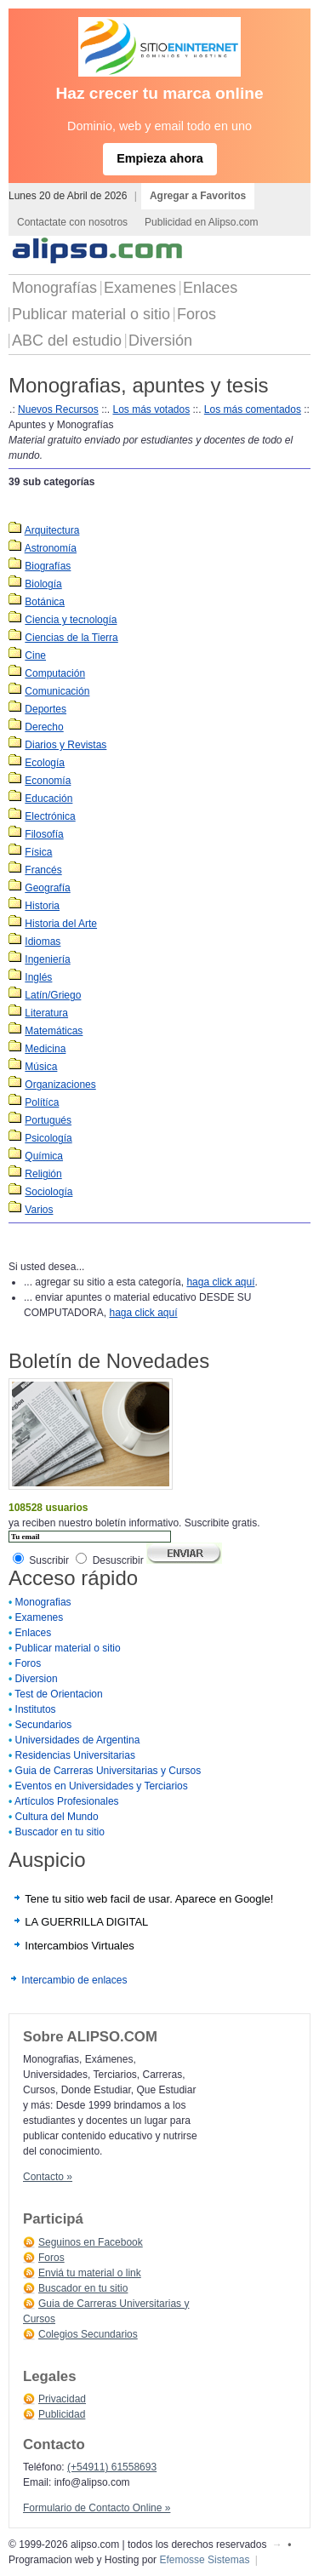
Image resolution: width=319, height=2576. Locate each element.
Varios (39, 1210)
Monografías (54, 287)
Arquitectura (52, 530)
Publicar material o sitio (91, 314)
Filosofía (44, 834)
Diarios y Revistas (65, 745)
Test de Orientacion (58, 1694)
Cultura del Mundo (57, 1817)
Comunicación (57, 691)
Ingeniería (47, 959)
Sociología (48, 1192)
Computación (55, 673)
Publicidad (61, 2414)
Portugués (48, 1120)
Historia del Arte (61, 924)
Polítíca (42, 1102)
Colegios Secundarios (88, 2334)
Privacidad (62, 2399)
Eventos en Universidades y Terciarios (101, 1786)
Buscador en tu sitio (60, 1832)
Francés (43, 870)
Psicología (48, 1138)
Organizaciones (60, 1085)
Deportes (45, 709)
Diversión (160, 340)
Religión (43, 1174)
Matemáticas (54, 1031)
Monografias (43, 1602)
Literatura (46, 1013)
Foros (196, 314)
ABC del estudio (67, 340)
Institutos (35, 1709)
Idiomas (42, 941)
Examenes (140, 287)
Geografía (47, 888)
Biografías (48, 566)
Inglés (38, 977)
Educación (48, 798)
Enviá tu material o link (89, 2273)
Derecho (44, 727)
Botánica (45, 602)
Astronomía (51, 548)
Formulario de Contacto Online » (96, 2508)
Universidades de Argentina (77, 1740)
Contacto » (47, 2177)
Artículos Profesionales (66, 1801)
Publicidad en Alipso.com (201, 222)
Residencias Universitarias (75, 1755)
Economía (48, 781)
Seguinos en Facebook (90, 2242)
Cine (35, 655)
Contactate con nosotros (72, 222)
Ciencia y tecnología (71, 620)
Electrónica (50, 816)
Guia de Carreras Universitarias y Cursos (108, 1771)
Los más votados (151, 409)
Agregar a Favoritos (198, 196)
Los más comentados (252, 409)
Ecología (45, 763)
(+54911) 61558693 (112, 2467)
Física (38, 852)
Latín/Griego (53, 995)
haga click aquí (220, 1282)
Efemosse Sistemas (204, 2560)
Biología (43, 584)
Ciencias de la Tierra (71, 638)
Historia (42, 906)
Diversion (36, 1679)
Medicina (45, 1049)
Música (41, 1067)
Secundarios (43, 1725)
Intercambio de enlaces (74, 1980)
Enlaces (210, 287)
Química (44, 1156)
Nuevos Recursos (58, 409)
